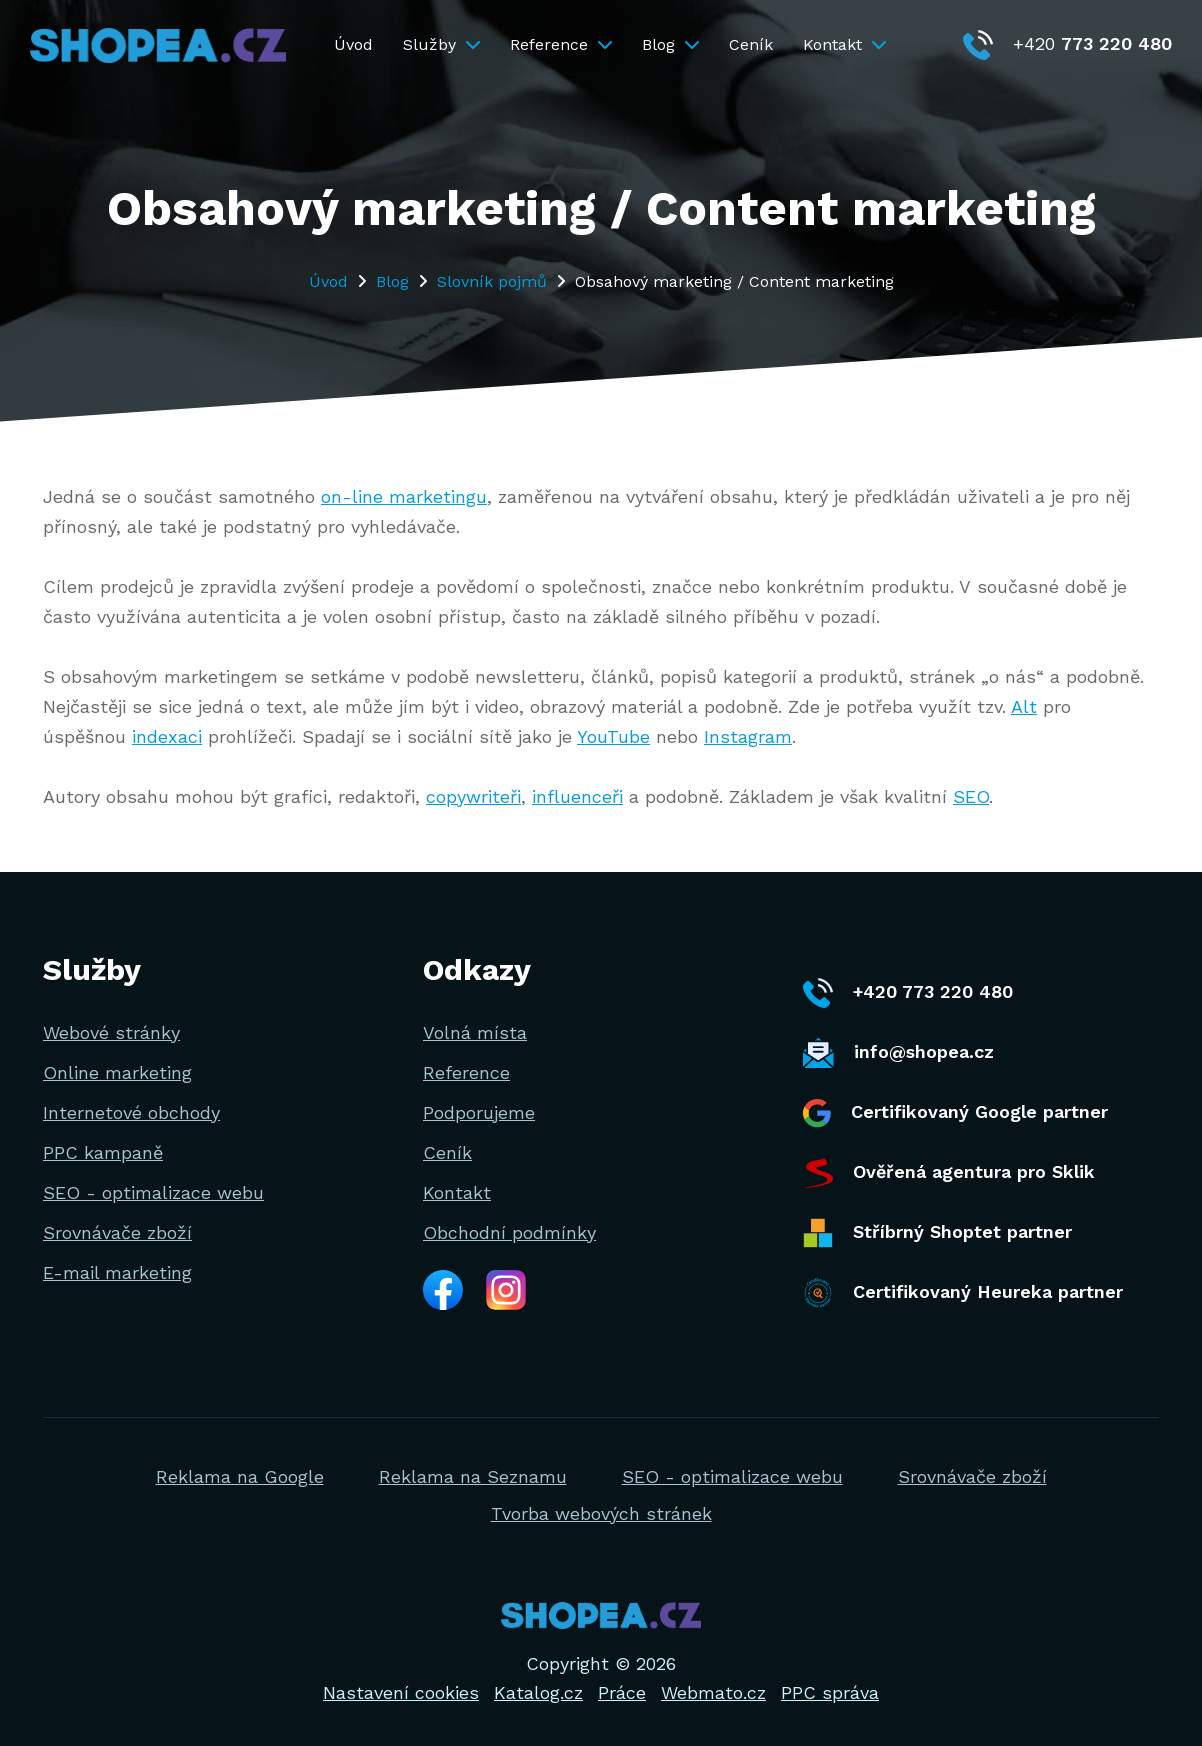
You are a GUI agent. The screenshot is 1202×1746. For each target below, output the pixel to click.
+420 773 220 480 (908, 993)
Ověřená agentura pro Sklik (949, 1173)
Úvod (353, 44)
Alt (1024, 706)
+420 (1067, 43)
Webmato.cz (713, 1692)
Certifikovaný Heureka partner (963, 1293)
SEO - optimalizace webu (153, 1192)
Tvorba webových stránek (601, 1513)
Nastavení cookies (401, 1692)
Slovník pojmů (492, 281)
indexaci (167, 736)
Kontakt (844, 44)
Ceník (751, 44)
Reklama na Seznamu (473, 1476)
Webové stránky (111, 1032)
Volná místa (475, 1032)
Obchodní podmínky (509, 1232)
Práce (622, 1692)
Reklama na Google (240, 1476)
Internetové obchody (131, 1112)
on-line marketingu (404, 496)
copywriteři (473, 796)
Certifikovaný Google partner (955, 1113)
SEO (971, 796)
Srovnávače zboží (117, 1232)
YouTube (613, 736)
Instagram (748, 736)
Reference (561, 44)
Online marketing (117, 1072)
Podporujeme (479, 1112)
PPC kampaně (103, 1152)
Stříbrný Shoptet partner (937, 1233)
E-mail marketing (117, 1272)
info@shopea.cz (898, 1053)
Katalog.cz (538, 1692)
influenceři (577, 796)
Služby (441, 44)
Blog (670, 44)
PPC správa (830, 1692)
